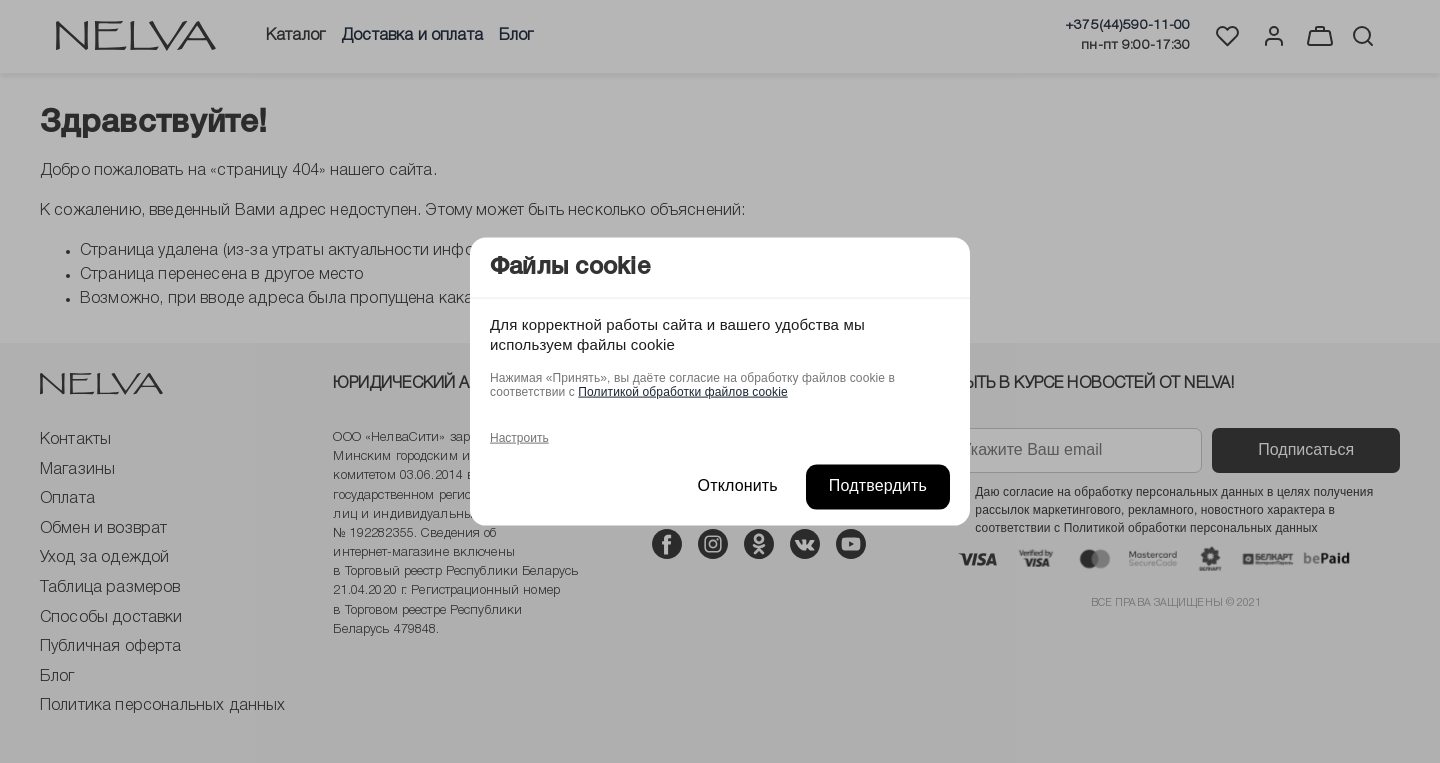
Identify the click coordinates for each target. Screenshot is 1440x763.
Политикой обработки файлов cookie (682, 392)
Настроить (519, 438)
